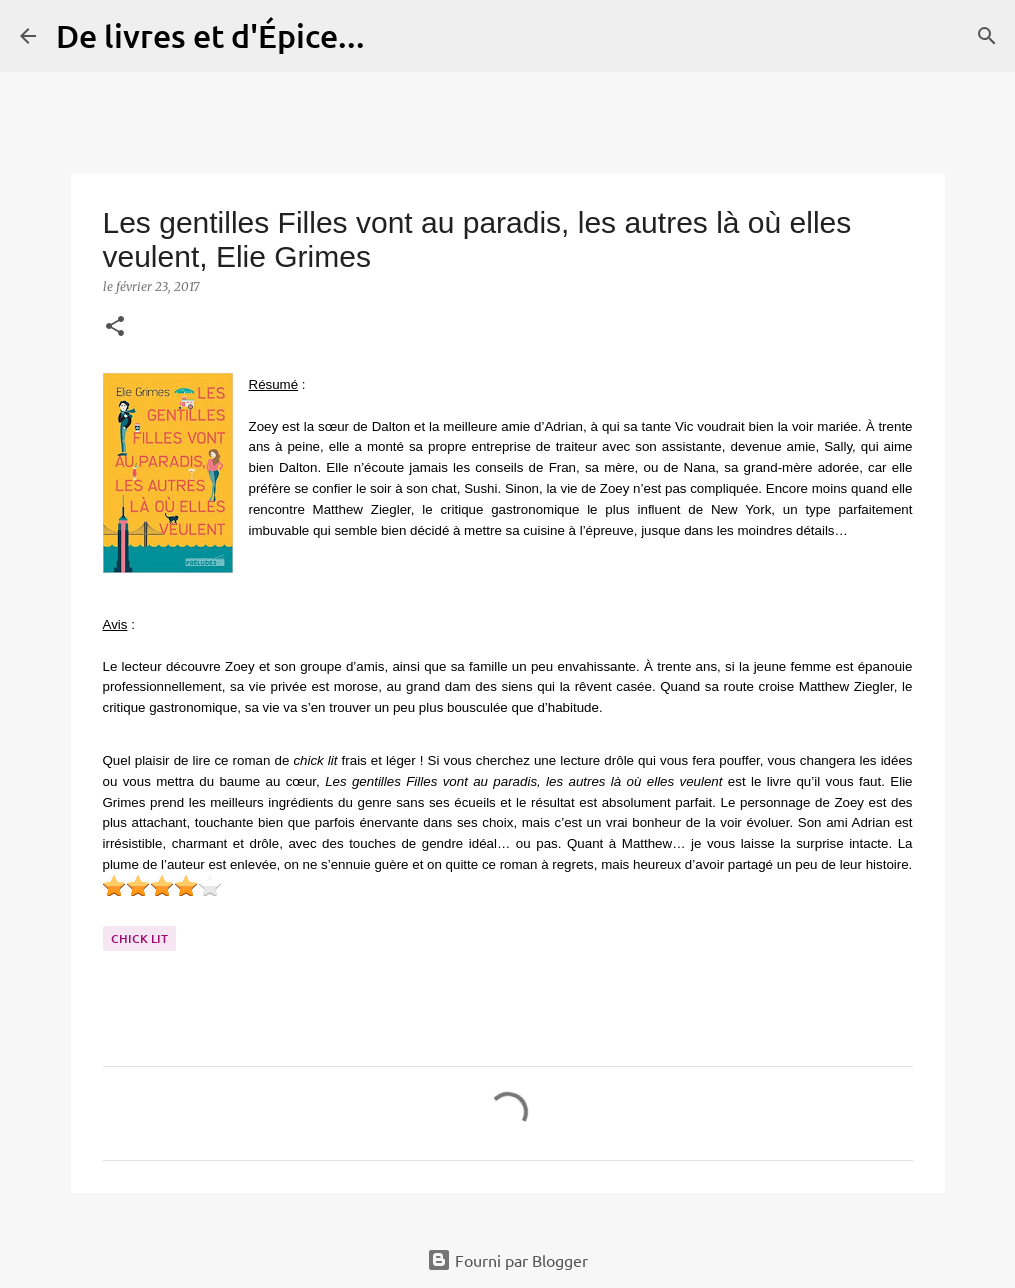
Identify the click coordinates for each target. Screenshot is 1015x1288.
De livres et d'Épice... (210, 35)
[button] (115, 327)
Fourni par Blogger (507, 1260)
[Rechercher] (393, 36)
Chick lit (139, 938)
